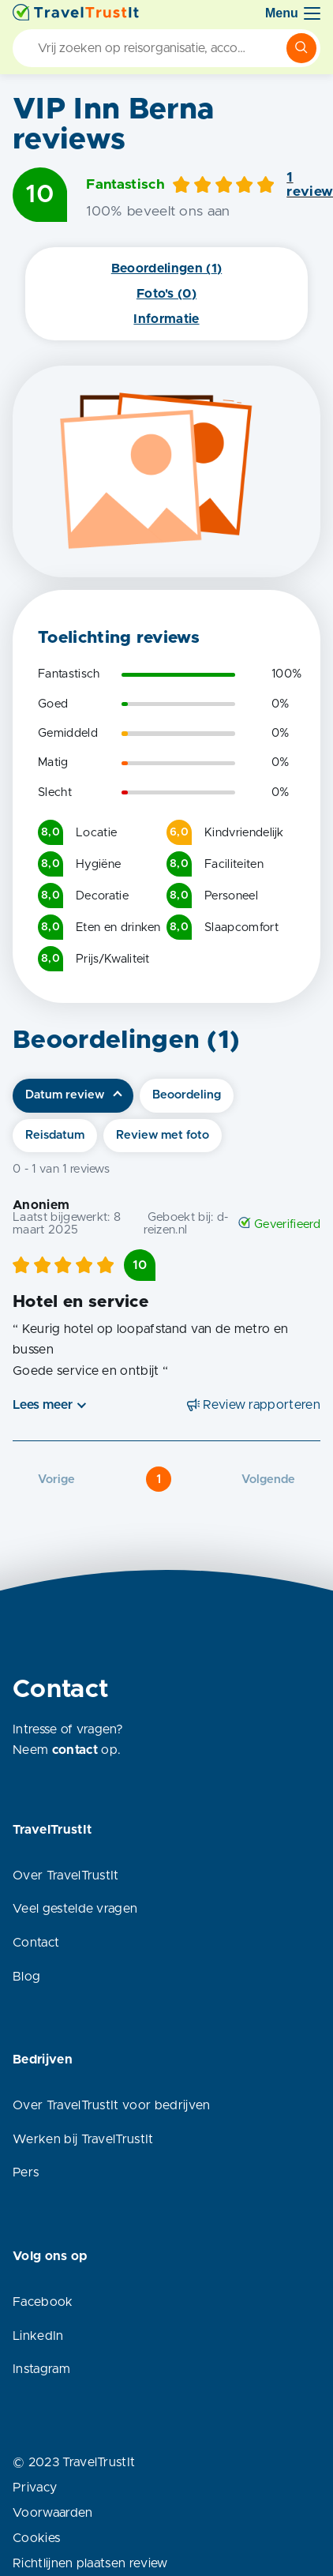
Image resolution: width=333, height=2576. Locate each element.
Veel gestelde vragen (75, 1908)
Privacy (35, 2487)
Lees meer (43, 1405)
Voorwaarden (53, 2513)
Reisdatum (54, 1135)
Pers (26, 2172)
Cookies (36, 2538)
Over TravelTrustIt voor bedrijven (112, 2105)
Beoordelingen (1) (166, 268)
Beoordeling (186, 1095)
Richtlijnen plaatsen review (90, 2563)
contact (75, 1750)
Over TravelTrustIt (66, 1875)
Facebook (43, 2302)
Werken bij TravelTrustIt (83, 2139)
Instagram (41, 2369)
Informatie (166, 319)
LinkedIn (38, 2336)
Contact (36, 1942)
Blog (26, 1976)
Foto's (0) (166, 293)
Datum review (64, 1095)
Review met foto (162, 1135)
